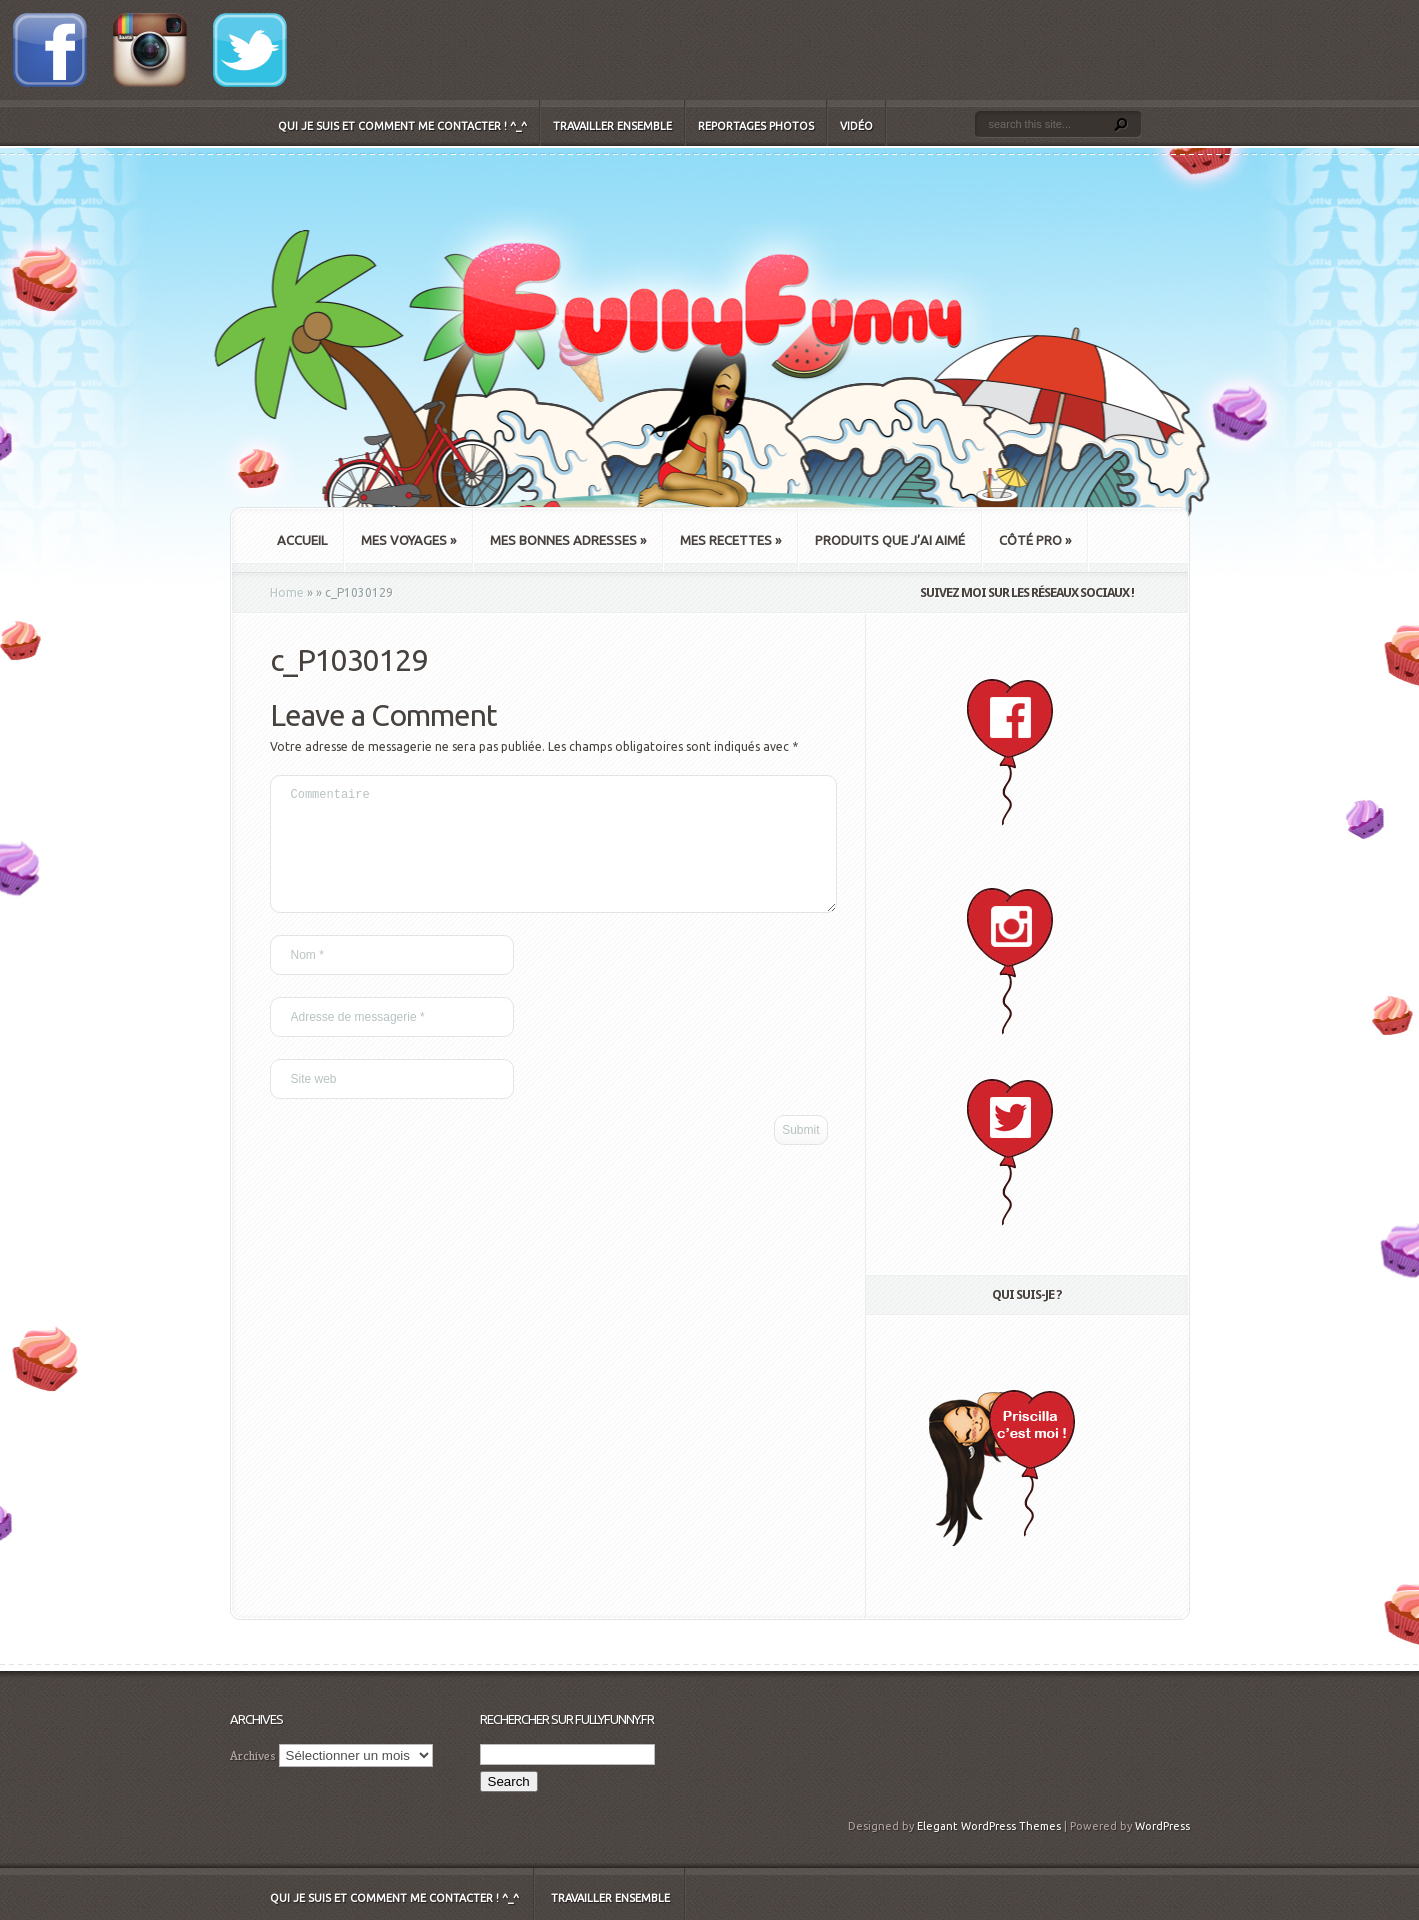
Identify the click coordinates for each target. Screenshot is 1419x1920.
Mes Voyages (408, 540)
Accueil (302, 540)
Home (287, 592)
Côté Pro (1035, 540)
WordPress (1162, 1826)
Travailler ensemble (612, 126)
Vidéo (856, 126)
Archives (253, 1755)
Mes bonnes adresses (568, 540)
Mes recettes (730, 540)
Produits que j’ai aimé (890, 540)
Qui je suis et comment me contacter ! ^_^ (402, 126)
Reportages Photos (756, 126)
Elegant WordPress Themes (989, 1826)
